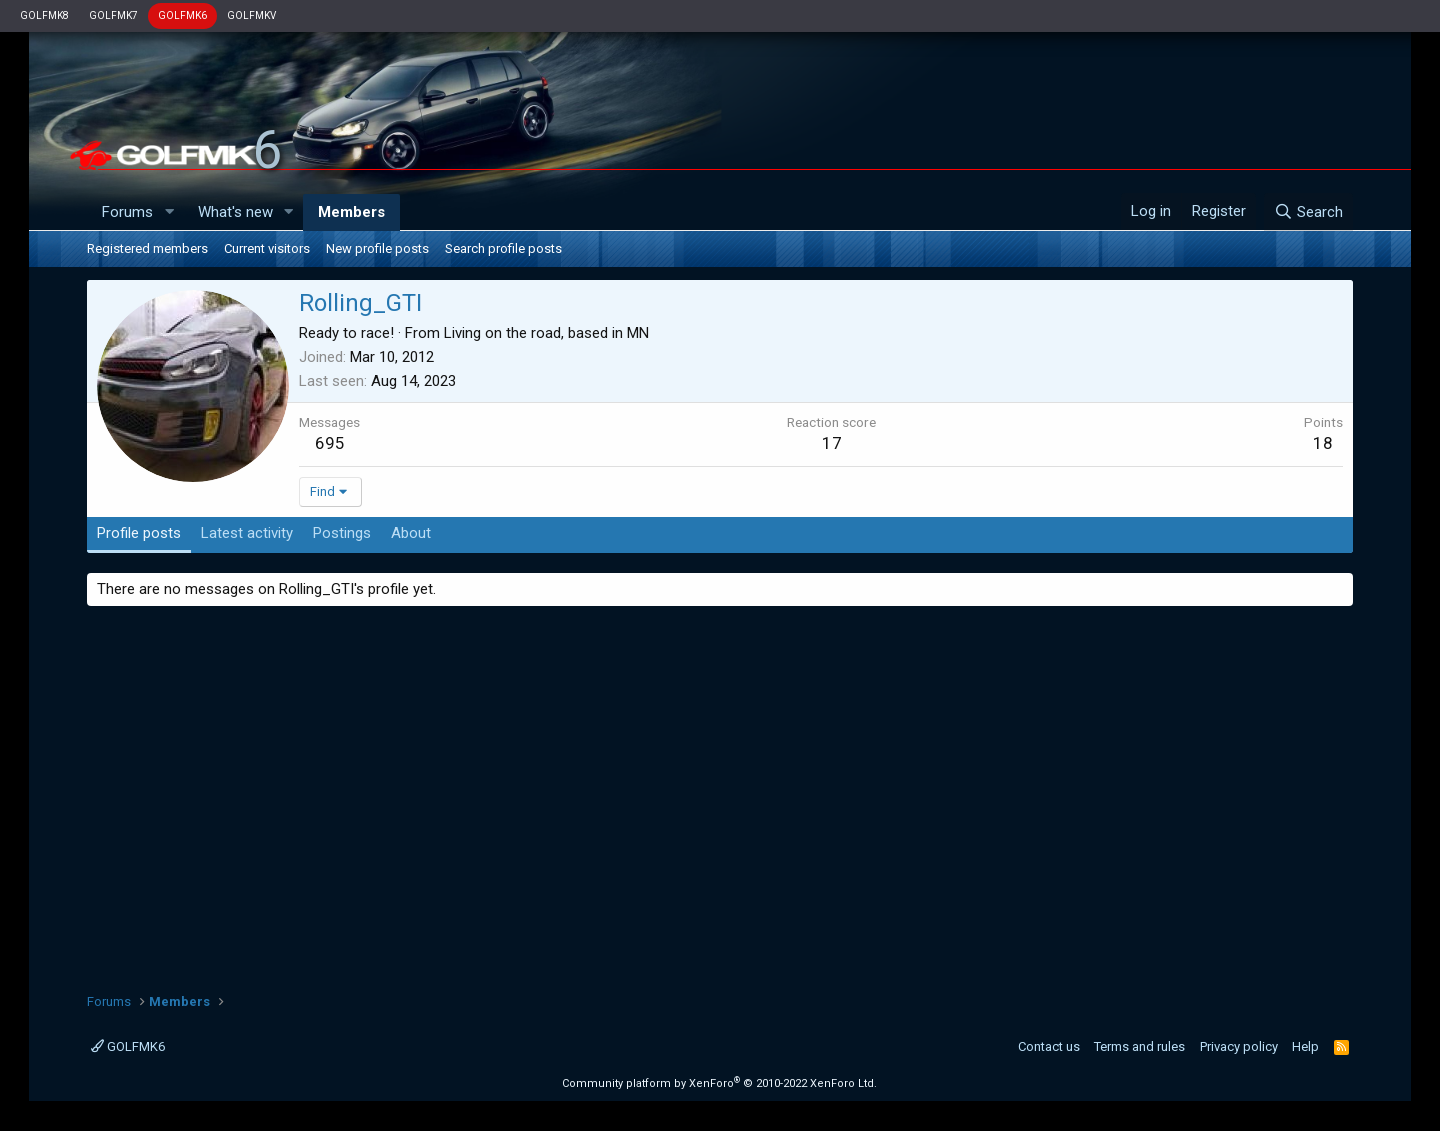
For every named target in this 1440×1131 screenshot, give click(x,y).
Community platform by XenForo (719, 1083)
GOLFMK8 (44, 15)
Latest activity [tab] (247, 533)
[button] (169, 212)
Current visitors (267, 248)
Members (351, 212)
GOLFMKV (251, 15)
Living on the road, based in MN (546, 333)
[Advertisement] (720, 792)
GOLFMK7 (113, 15)
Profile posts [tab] (139, 533)
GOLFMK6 (182, 15)
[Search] (1308, 212)
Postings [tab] (342, 533)
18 (1323, 443)
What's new (235, 212)
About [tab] (411, 533)
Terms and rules (1139, 1046)
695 (330, 443)
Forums (127, 212)
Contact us (1049, 1046)
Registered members (147, 248)
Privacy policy (1239, 1046)
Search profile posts (503, 248)
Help (1305, 1046)
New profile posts (377, 248)
